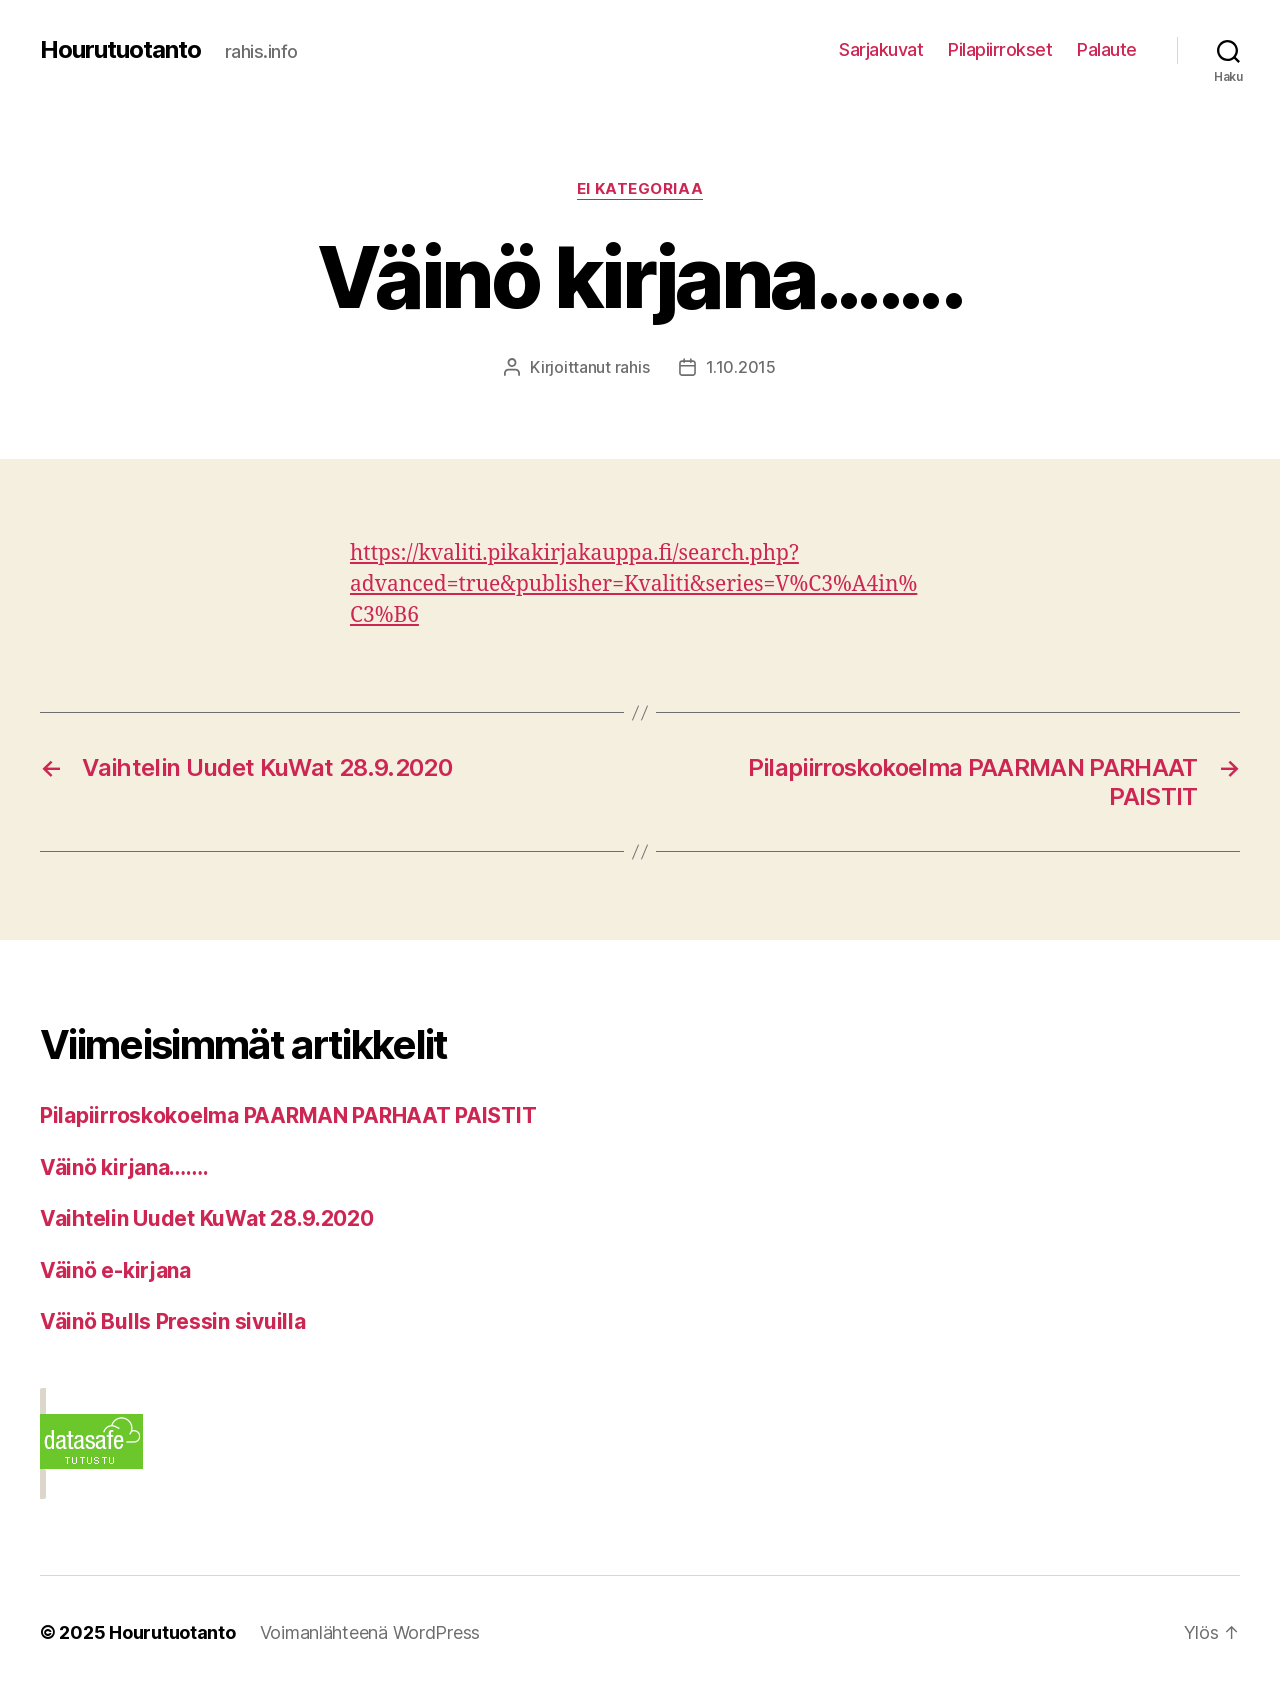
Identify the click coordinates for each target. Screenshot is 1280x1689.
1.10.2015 (741, 367)
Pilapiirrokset (1000, 49)
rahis (632, 367)
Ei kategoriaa (640, 189)
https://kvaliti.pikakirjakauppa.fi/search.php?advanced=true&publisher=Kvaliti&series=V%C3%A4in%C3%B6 (633, 584)
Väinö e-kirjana (115, 1270)
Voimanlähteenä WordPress (370, 1632)
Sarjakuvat (881, 49)
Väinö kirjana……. (124, 1167)
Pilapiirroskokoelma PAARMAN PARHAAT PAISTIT (288, 1115)
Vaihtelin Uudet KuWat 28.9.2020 (207, 1218)
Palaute (1107, 49)
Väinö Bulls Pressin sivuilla (172, 1321)
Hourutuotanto (120, 50)
